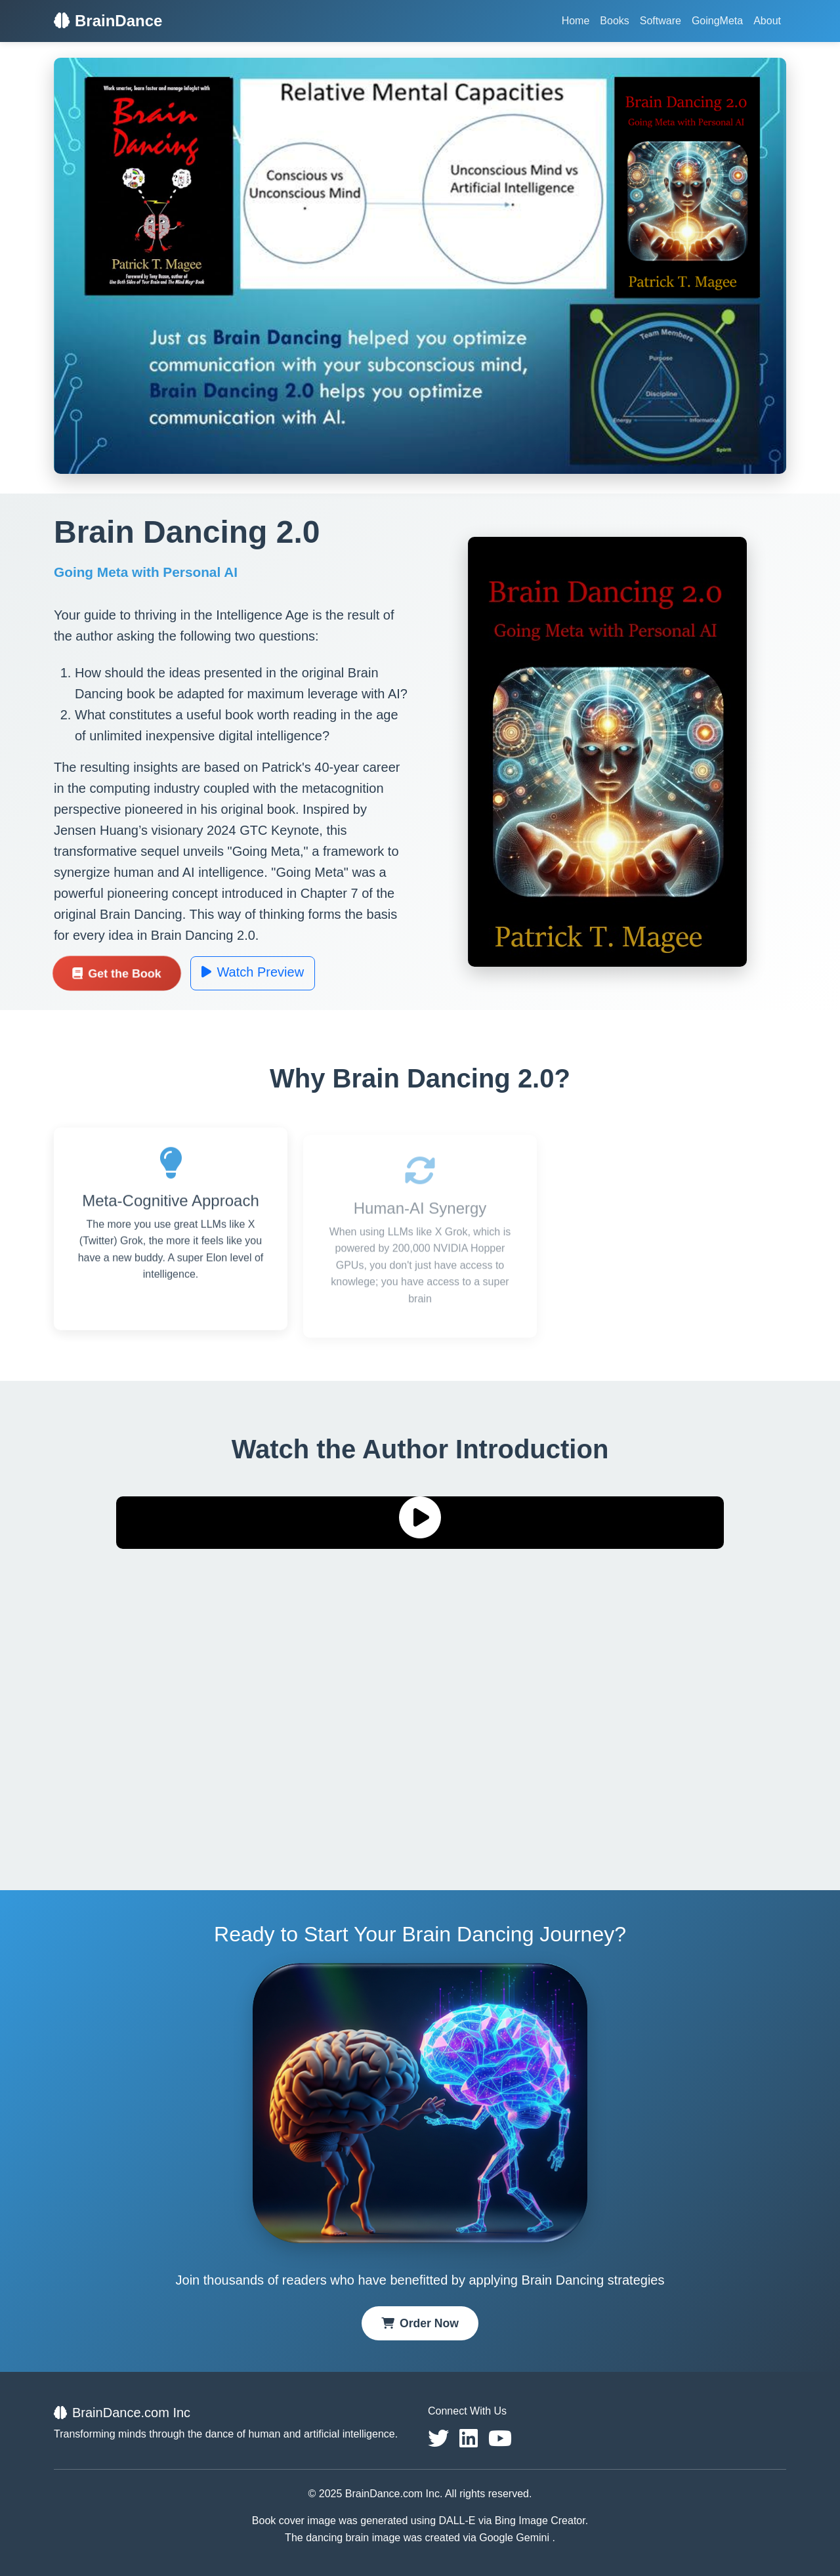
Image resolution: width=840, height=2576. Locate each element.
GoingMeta (717, 20)
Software (660, 20)
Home (576, 20)
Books (614, 20)
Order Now (420, 2323)
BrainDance (108, 21)
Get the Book (117, 973)
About (767, 20)
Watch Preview (252, 972)
